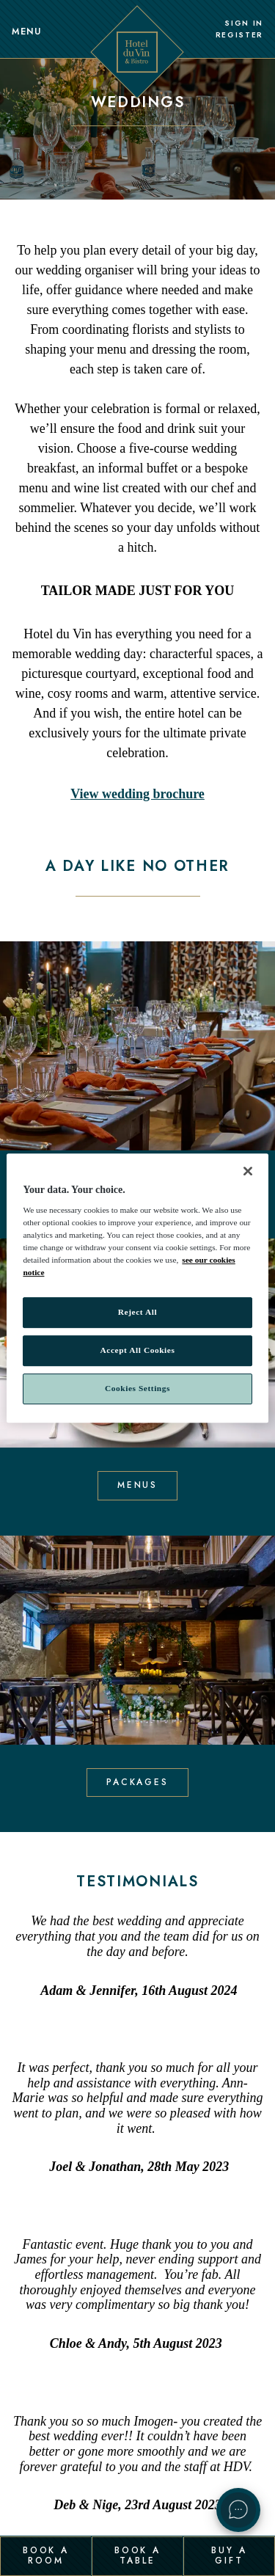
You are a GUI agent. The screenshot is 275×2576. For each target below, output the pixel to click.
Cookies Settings (137, 1388)
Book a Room (46, 2555)
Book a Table (137, 2555)
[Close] (248, 1171)
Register (239, 35)
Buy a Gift (228, 2555)
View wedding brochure (137, 794)
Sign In (243, 23)
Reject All (137, 1312)
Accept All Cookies (137, 1350)
